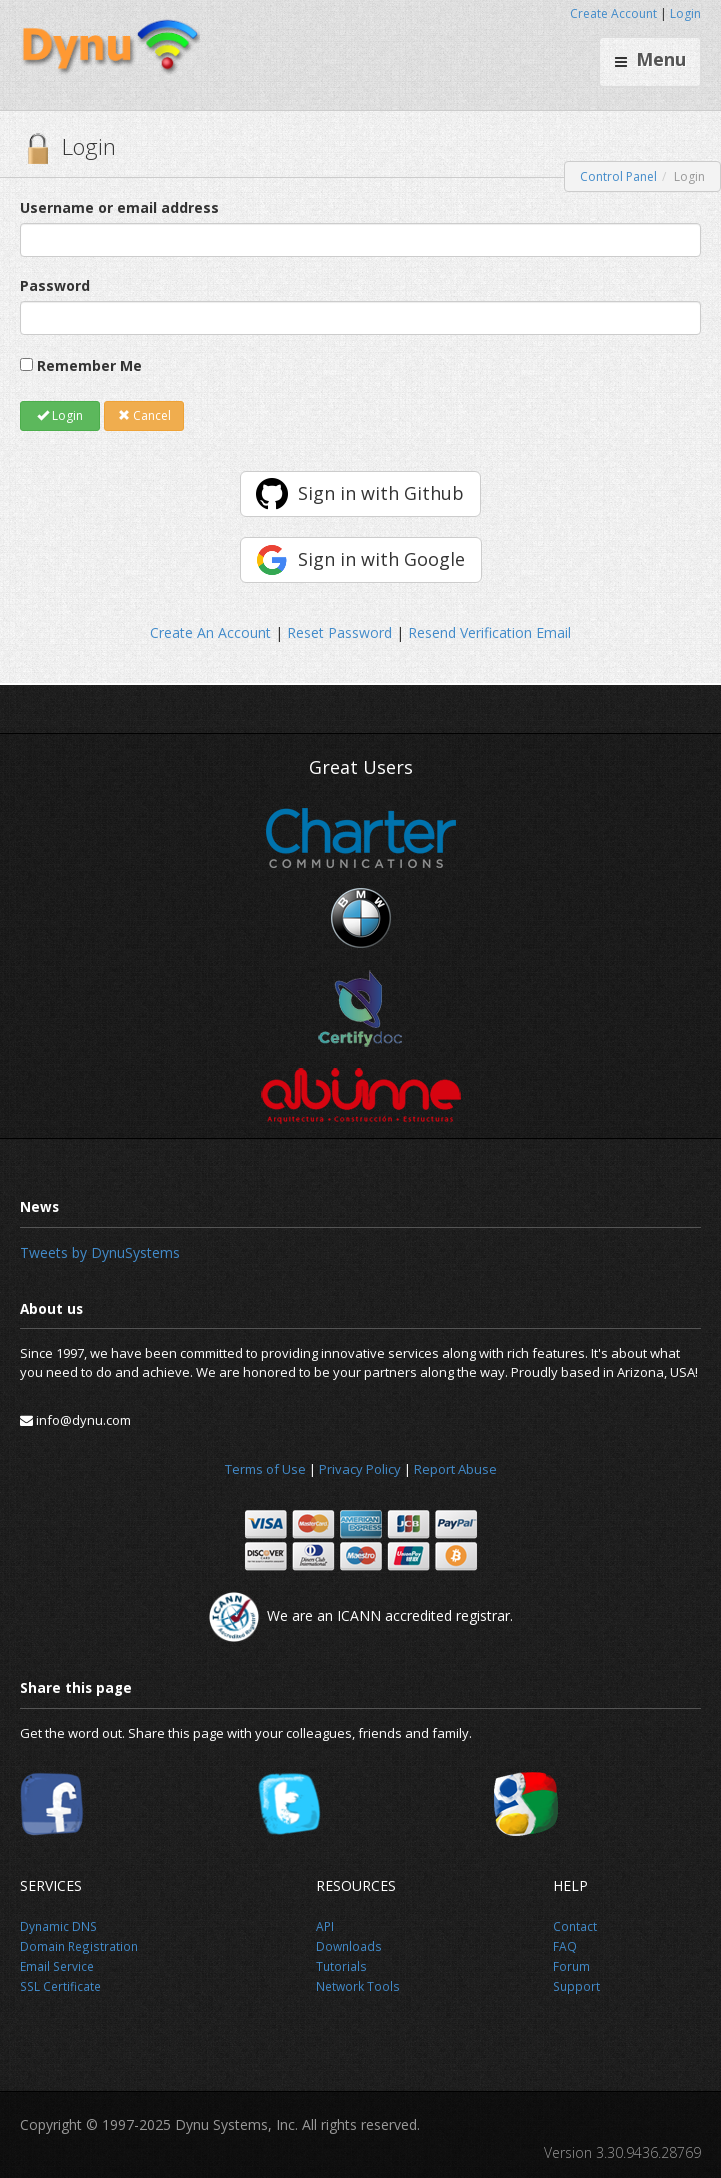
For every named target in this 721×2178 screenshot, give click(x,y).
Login (685, 13)
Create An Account (210, 632)
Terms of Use (265, 1469)
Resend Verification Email (489, 632)
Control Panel (618, 176)
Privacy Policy (360, 1469)
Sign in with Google (381, 559)
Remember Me (89, 365)
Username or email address (119, 207)
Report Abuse (455, 1469)
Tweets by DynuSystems (100, 1252)
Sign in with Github (381, 493)
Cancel (144, 415)
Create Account (613, 13)
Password (55, 285)
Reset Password (339, 632)
